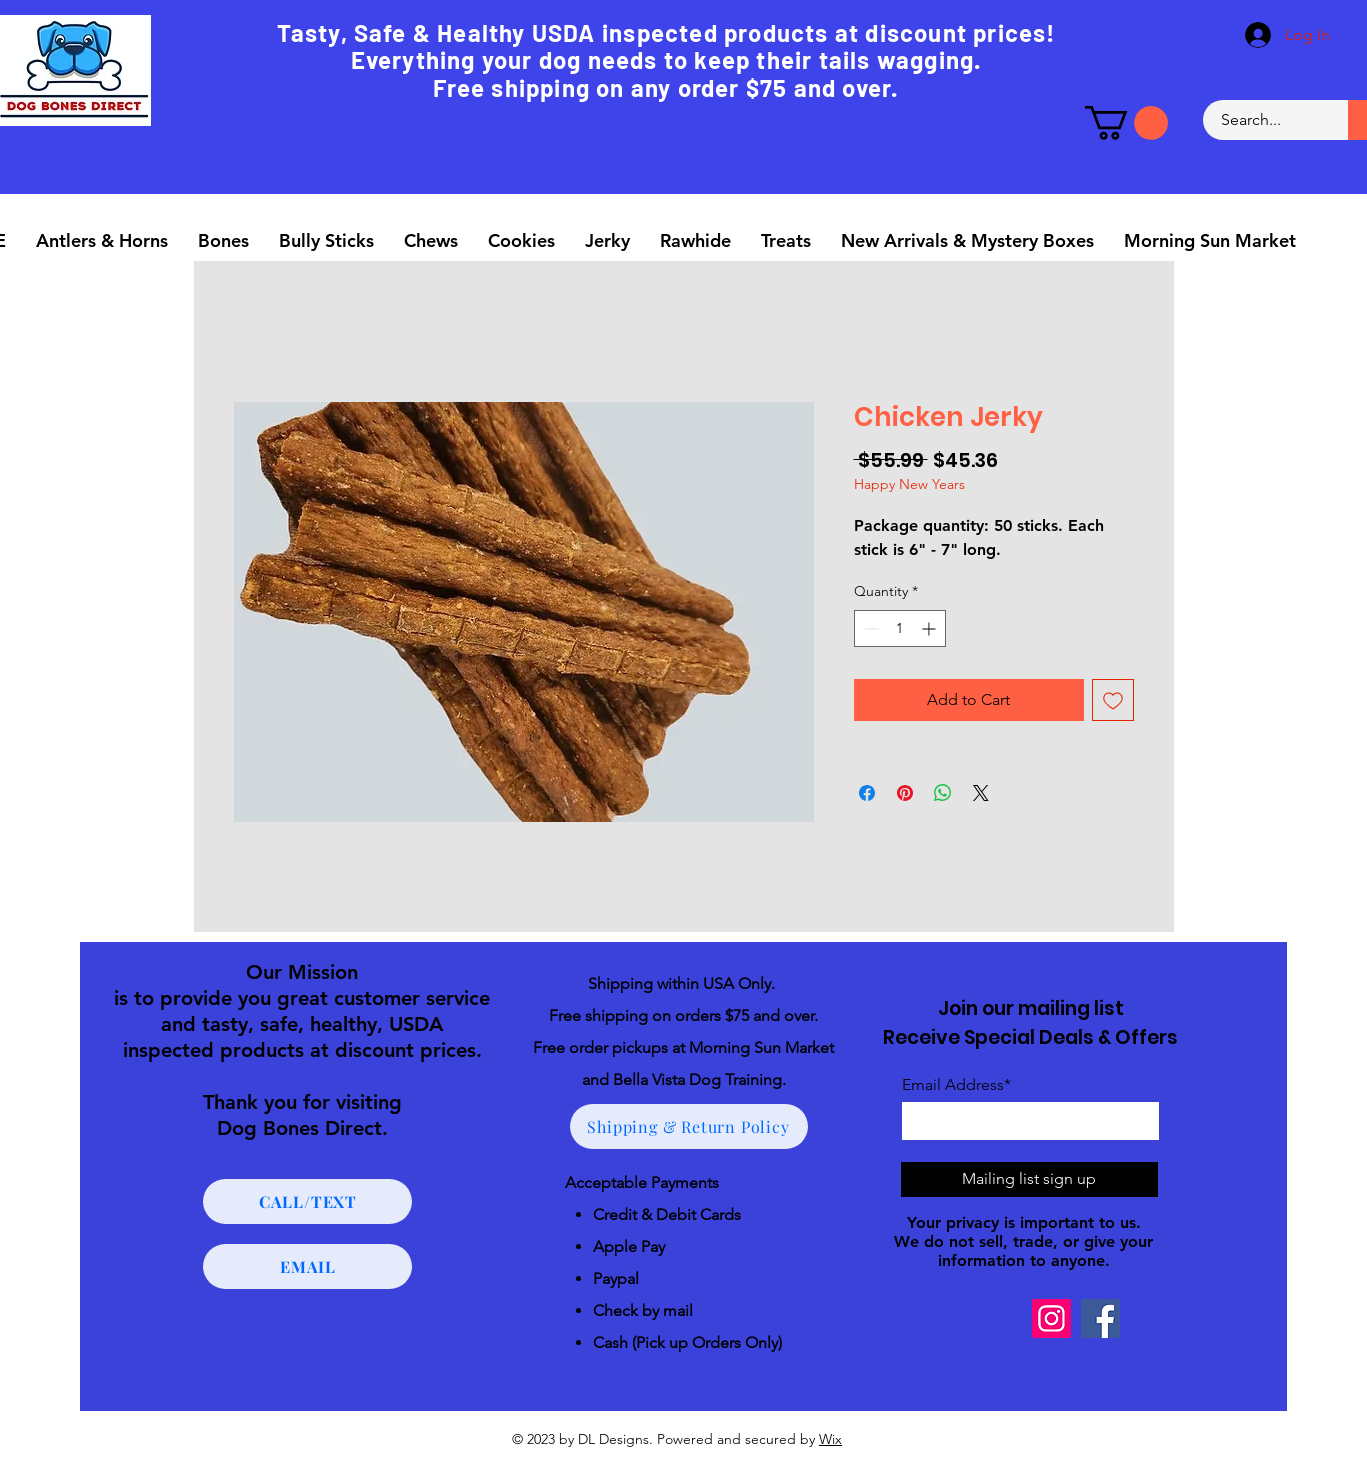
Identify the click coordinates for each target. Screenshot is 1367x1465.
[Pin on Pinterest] (905, 793)
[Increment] (930, 628)
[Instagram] (1051, 1318)
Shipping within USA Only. (683, 983)
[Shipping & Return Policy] (689, 1126)
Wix (830, 1439)
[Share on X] (981, 793)
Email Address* (956, 1085)
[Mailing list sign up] (1029, 1179)
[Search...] (1264, 120)
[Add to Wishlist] (1113, 700)
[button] (1126, 123)
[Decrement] (869, 628)
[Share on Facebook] (867, 793)
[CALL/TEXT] (307, 1201)
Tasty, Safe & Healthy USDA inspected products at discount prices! (666, 32)
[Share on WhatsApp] (943, 793)
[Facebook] (1100, 1318)
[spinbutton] (900, 628)
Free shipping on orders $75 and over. (683, 1015)
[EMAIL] (307, 1266)
